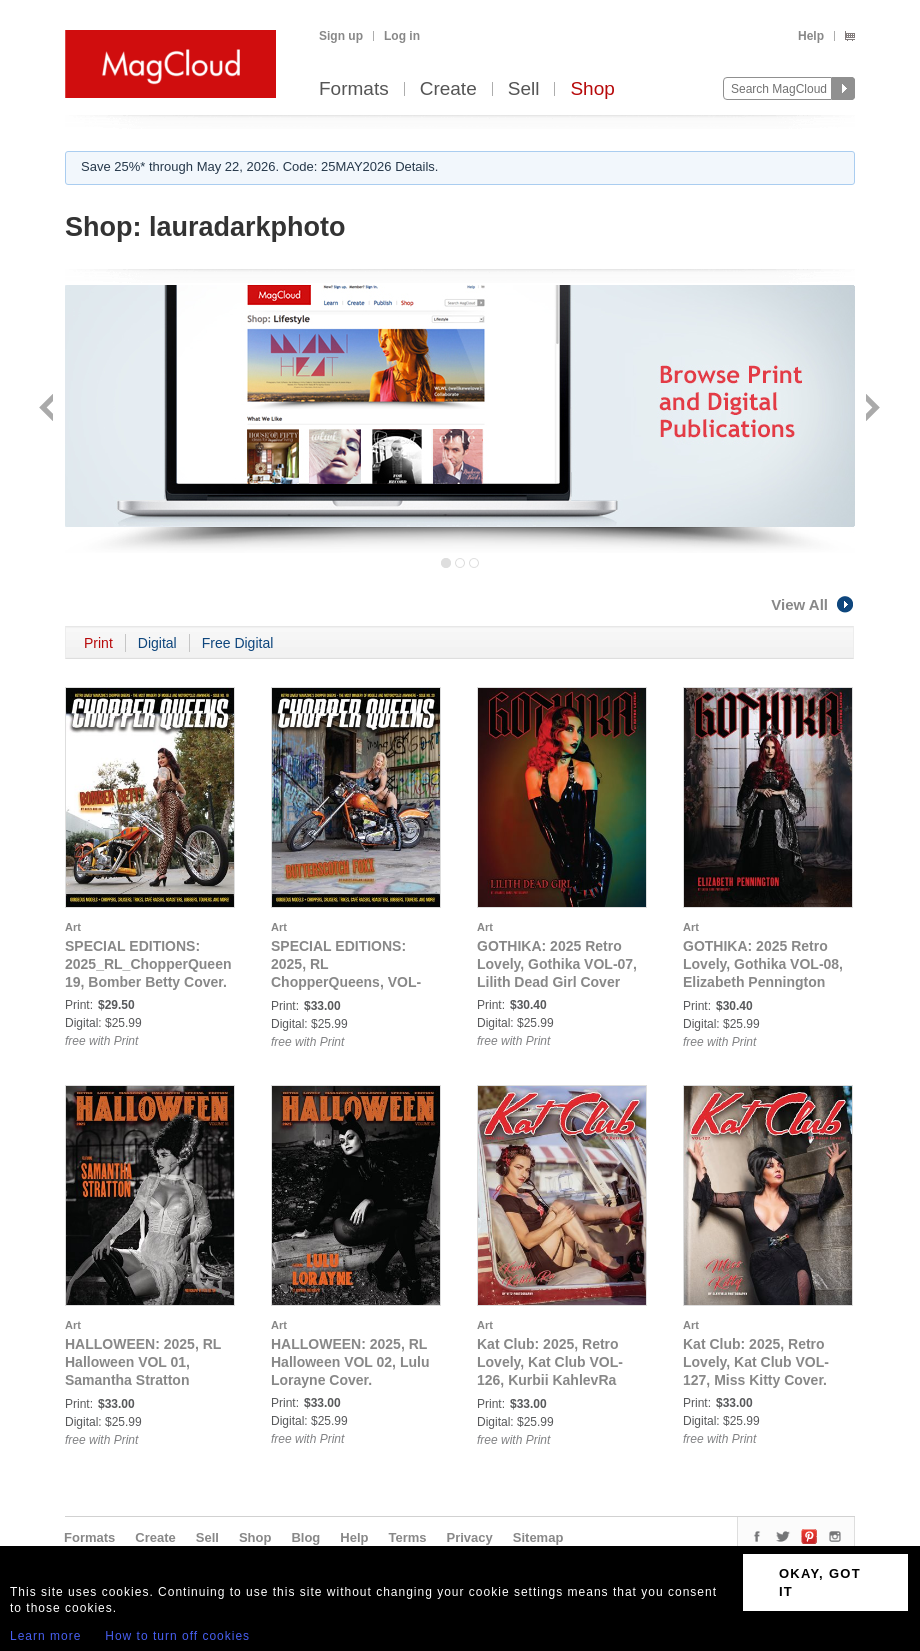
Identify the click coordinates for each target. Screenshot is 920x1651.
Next (870, 409)
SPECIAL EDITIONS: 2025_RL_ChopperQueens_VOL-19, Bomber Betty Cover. (173, 964)
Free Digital (238, 643)
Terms (407, 1537)
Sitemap (538, 1537)
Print (98, 643)
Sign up (341, 36)
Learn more (45, 1636)
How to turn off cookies (177, 1636)
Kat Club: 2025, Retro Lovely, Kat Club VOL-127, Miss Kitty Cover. (756, 1362)
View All (813, 604)
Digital (157, 643)
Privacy (470, 1537)
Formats (354, 89)
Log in (402, 36)
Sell (524, 89)
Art (73, 927)
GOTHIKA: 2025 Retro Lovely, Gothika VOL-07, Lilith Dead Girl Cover (557, 964)
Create (448, 89)
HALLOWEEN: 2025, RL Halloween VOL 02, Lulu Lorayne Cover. (350, 1362)
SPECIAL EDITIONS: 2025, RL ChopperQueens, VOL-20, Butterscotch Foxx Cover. (346, 982)
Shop (592, 89)
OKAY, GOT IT (820, 1582)
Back (48, 409)
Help (811, 36)
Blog (305, 1537)
